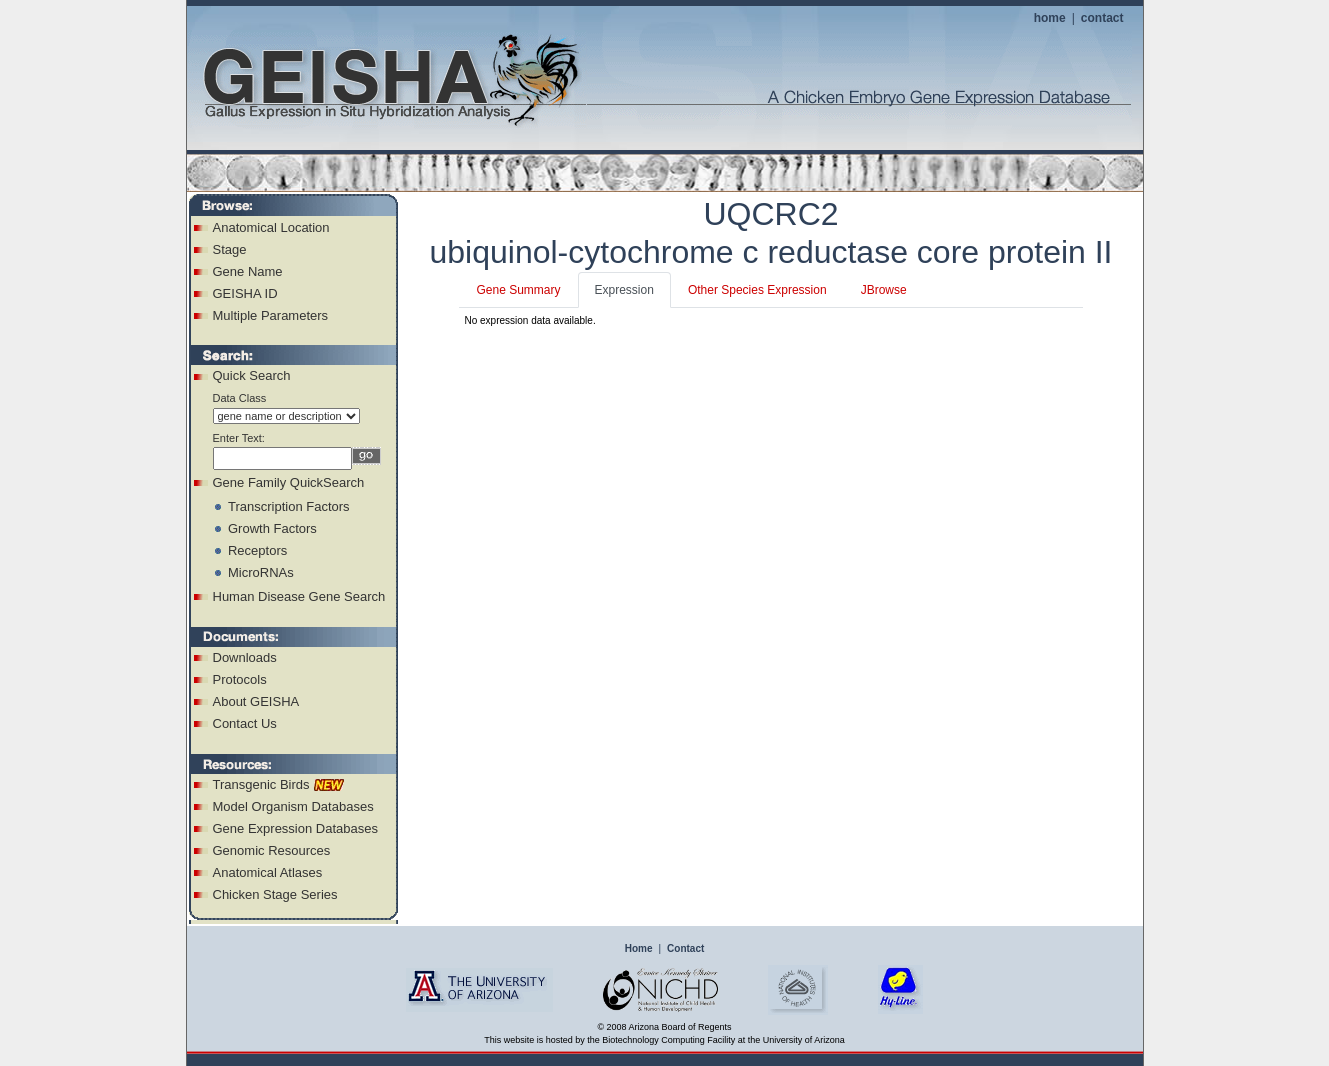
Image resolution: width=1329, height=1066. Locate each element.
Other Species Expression (757, 290)
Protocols (240, 679)
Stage (230, 249)
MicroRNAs (261, 572)
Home (639, 948)
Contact (685, 948)
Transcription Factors (289, 506)
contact (1102, 18)
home (1050, 18)
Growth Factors (272, 528)
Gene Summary (518, 290)
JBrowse (884, 290)
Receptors (257, 550)
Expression (624, 290)
